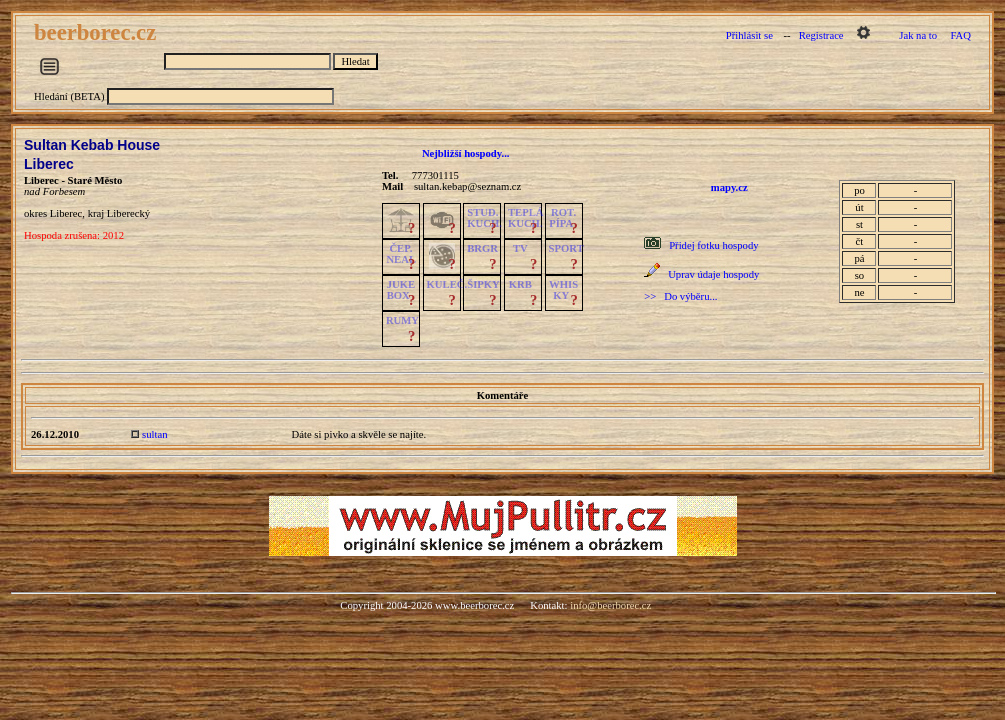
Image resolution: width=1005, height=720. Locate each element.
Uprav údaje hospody (713, 274)
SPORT (566, 248)
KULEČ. (447, 284)
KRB (520, 284)
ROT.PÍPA (562, 218)
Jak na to (918, 35)
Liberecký (128, 213)
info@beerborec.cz (610, 605)
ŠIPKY (483, 284)
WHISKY (563, 290)
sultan (154, 434)
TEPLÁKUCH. (526, 218)
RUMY (402, 320)
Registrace (821, 35)
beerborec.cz (98, 32)
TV (520, 248)
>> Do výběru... (680, 296)
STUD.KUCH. (484, 218)
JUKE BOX (401, 290)
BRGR (482, 248)
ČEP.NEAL (400, 254)
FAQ (960, 35)
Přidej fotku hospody (713, 245)
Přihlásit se (749, 35)
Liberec (49, 164)
